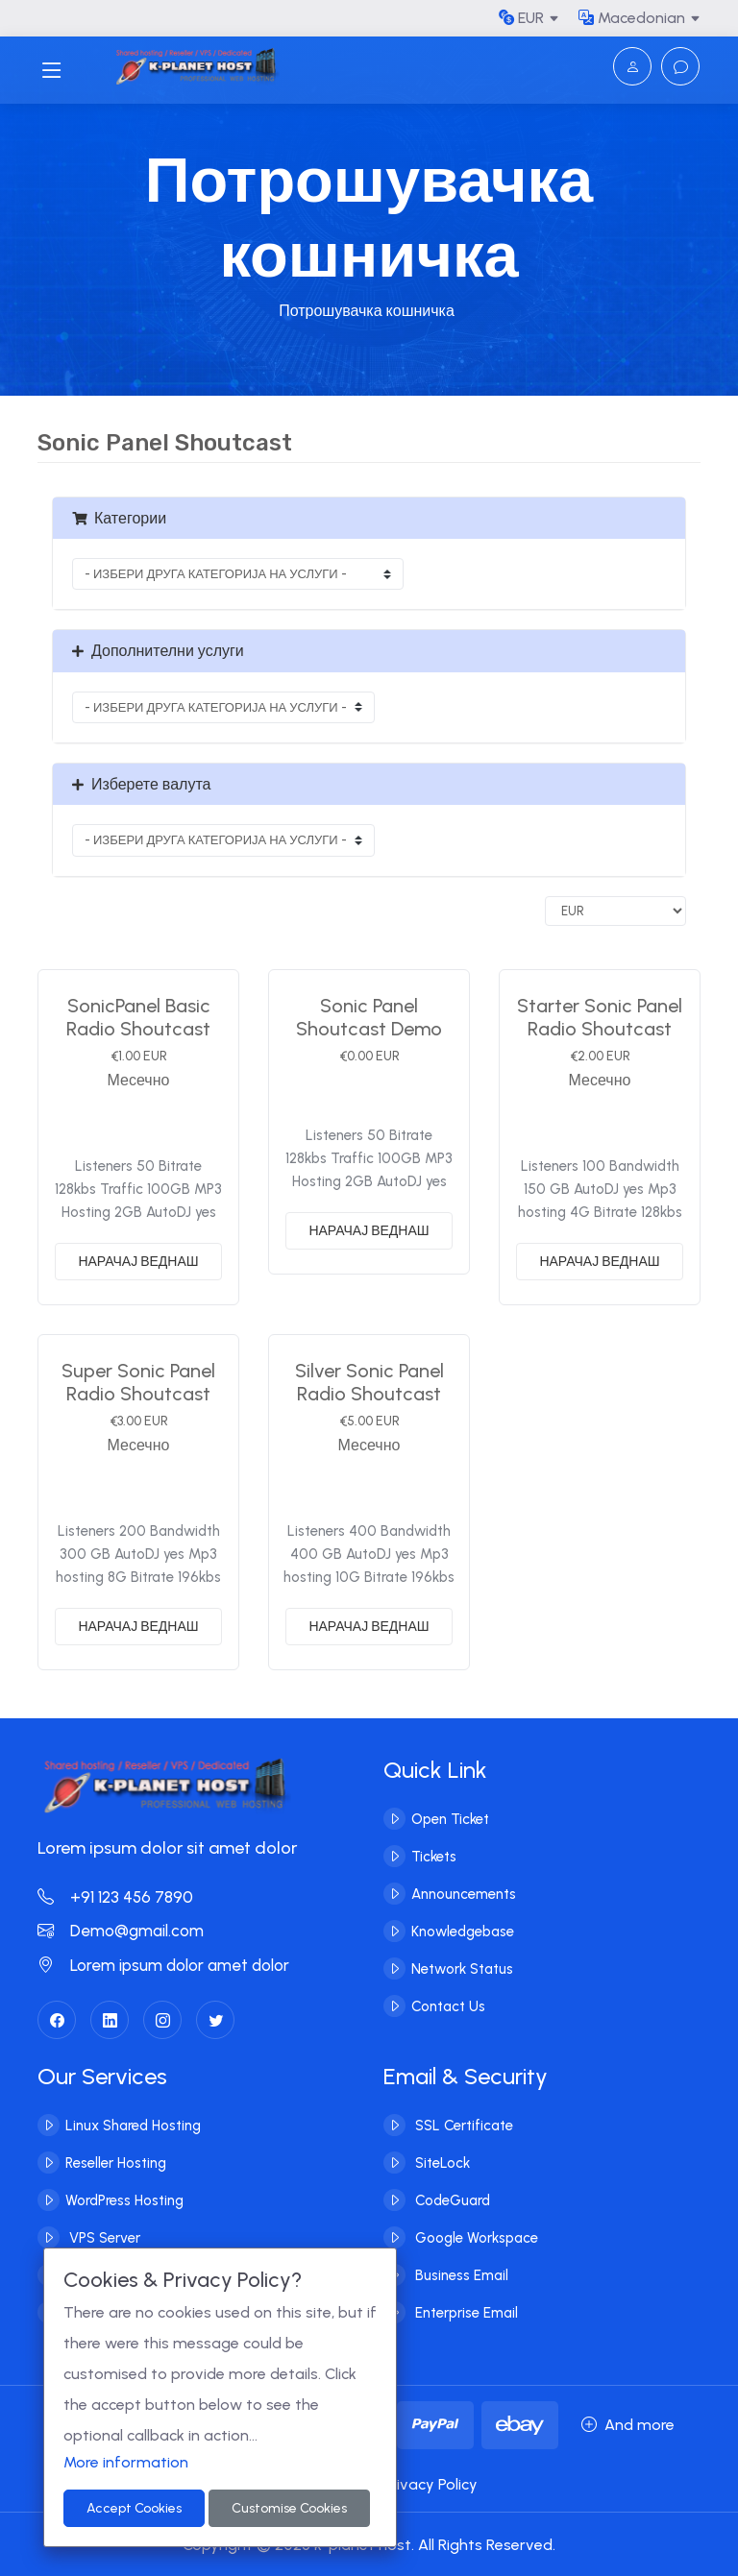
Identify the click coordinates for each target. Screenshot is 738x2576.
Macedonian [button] (631, 18)
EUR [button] (521, 18)
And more (628, 2425)
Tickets (433, 1856)
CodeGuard (450, 2200)
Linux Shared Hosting (133, 2125)
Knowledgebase (462, 1931)
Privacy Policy (430, 2484)
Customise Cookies (289, 2508)
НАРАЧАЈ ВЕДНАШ (138, 1261)
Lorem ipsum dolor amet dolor (163, 1965)
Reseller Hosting (115, 2163)
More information (125, 2462)
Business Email (459, 2275)
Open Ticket (450, 1819)
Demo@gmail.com (120, 1930)
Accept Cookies (134, 2508)
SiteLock (440, 2163)
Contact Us (448, 2006)
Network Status (462, 1969)
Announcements (463, 1894)
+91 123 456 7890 (115, 1897)
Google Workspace (474, 2238)
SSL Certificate (462, 2125)
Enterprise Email (464, 2312)
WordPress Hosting (124, 2200)
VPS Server (102, 2238)
